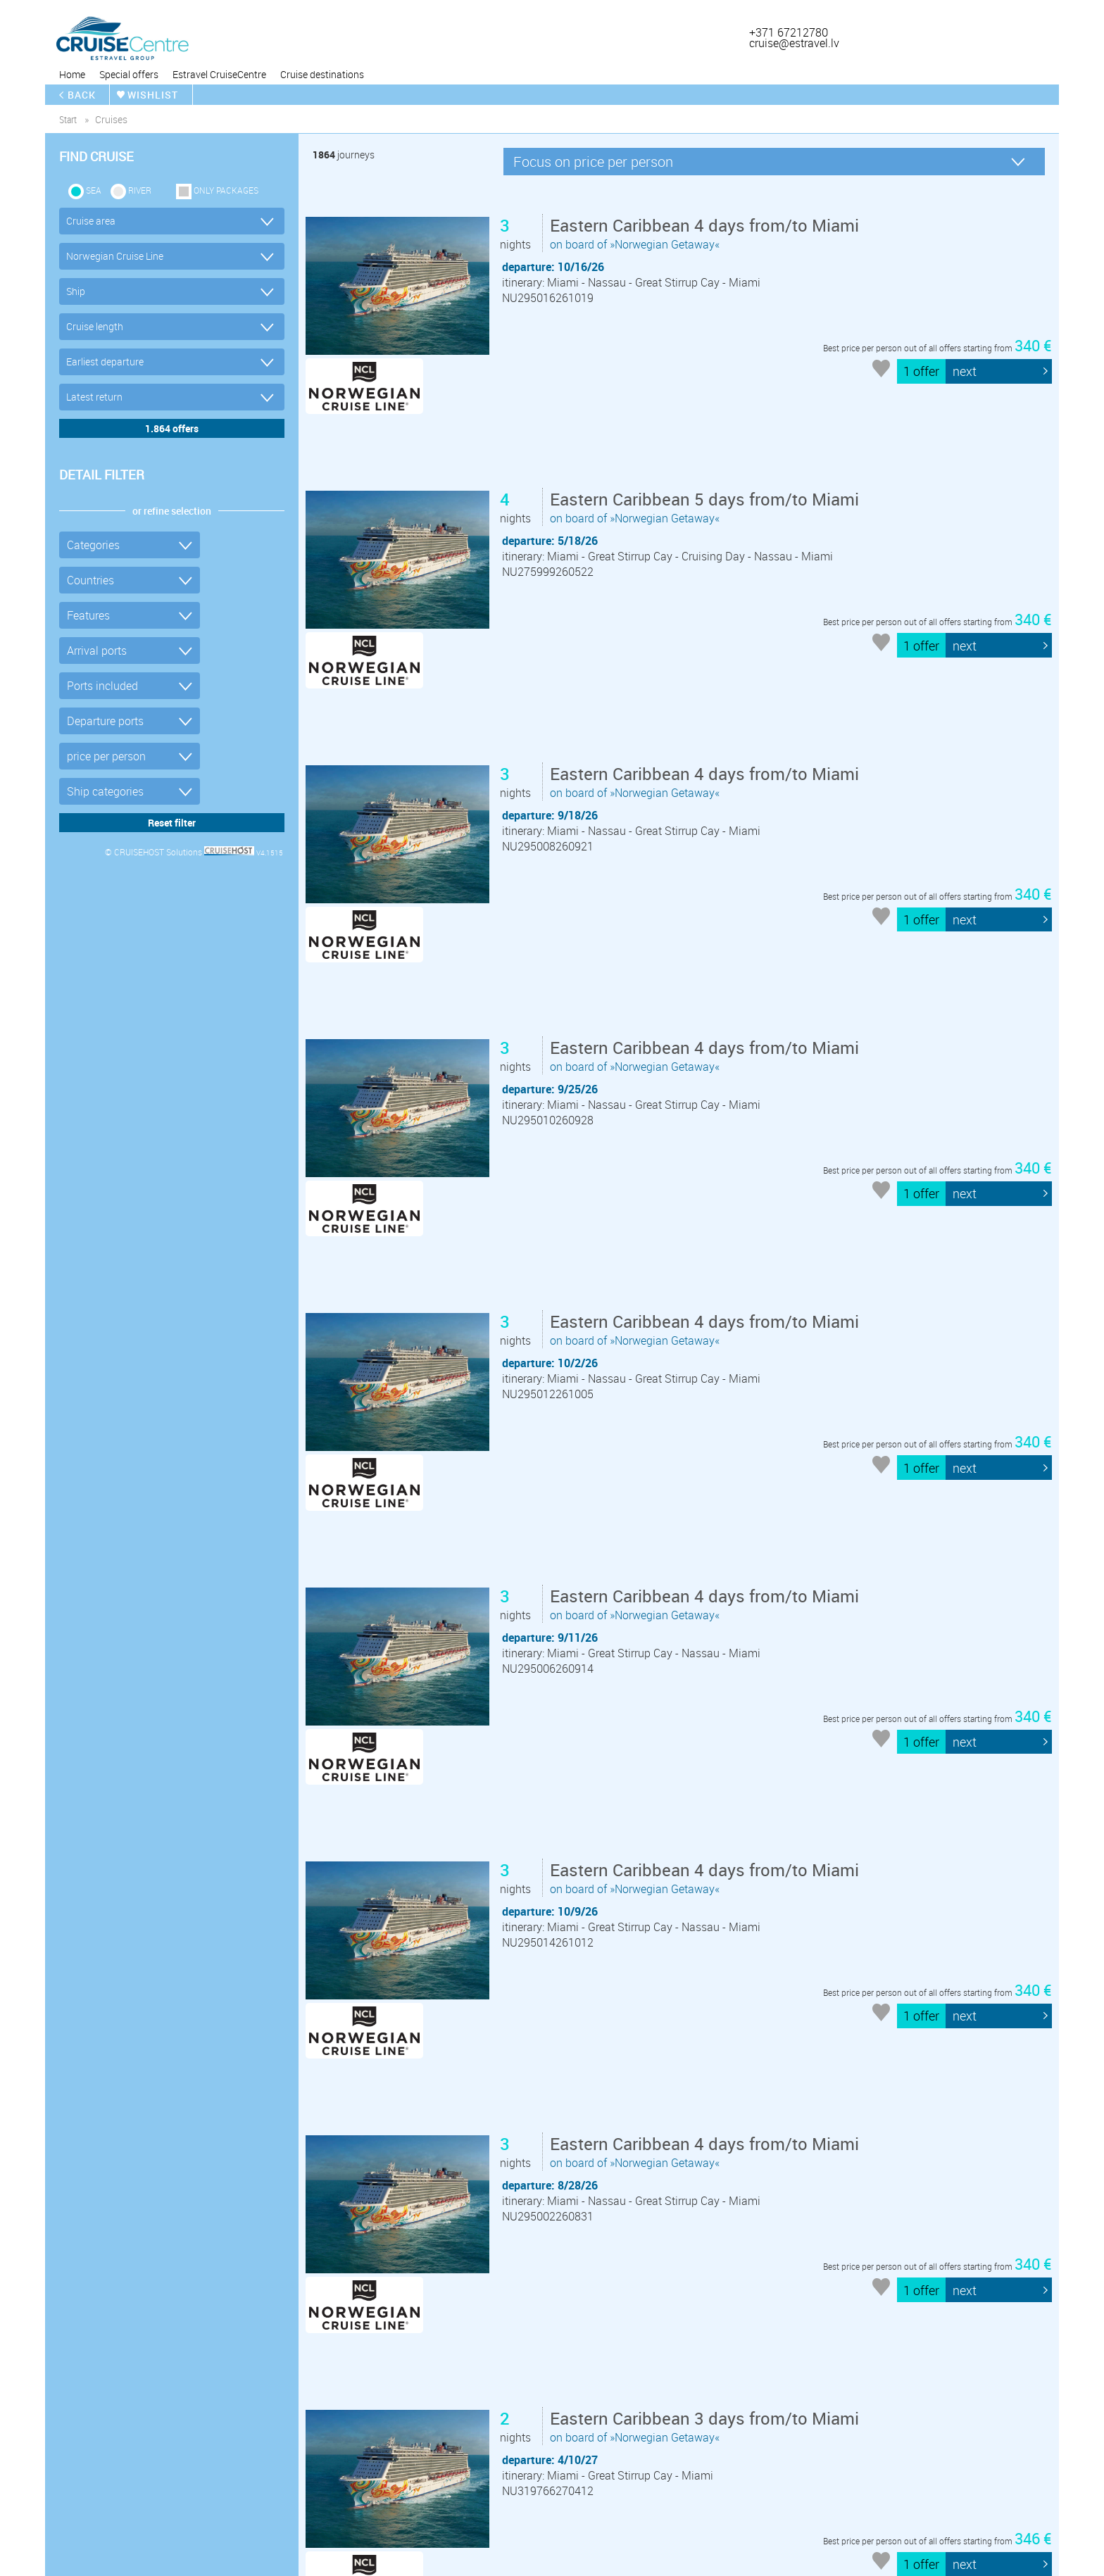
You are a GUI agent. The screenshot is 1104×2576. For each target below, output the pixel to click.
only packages (226, 190)
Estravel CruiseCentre (219, 74)
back (82, 94)
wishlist (153, 94)
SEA (93, 190)
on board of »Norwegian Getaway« (707, 234)
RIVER (139, 190)
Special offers (128, 74)
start (68, 119)
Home (72, 74)
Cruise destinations (322, 74)
